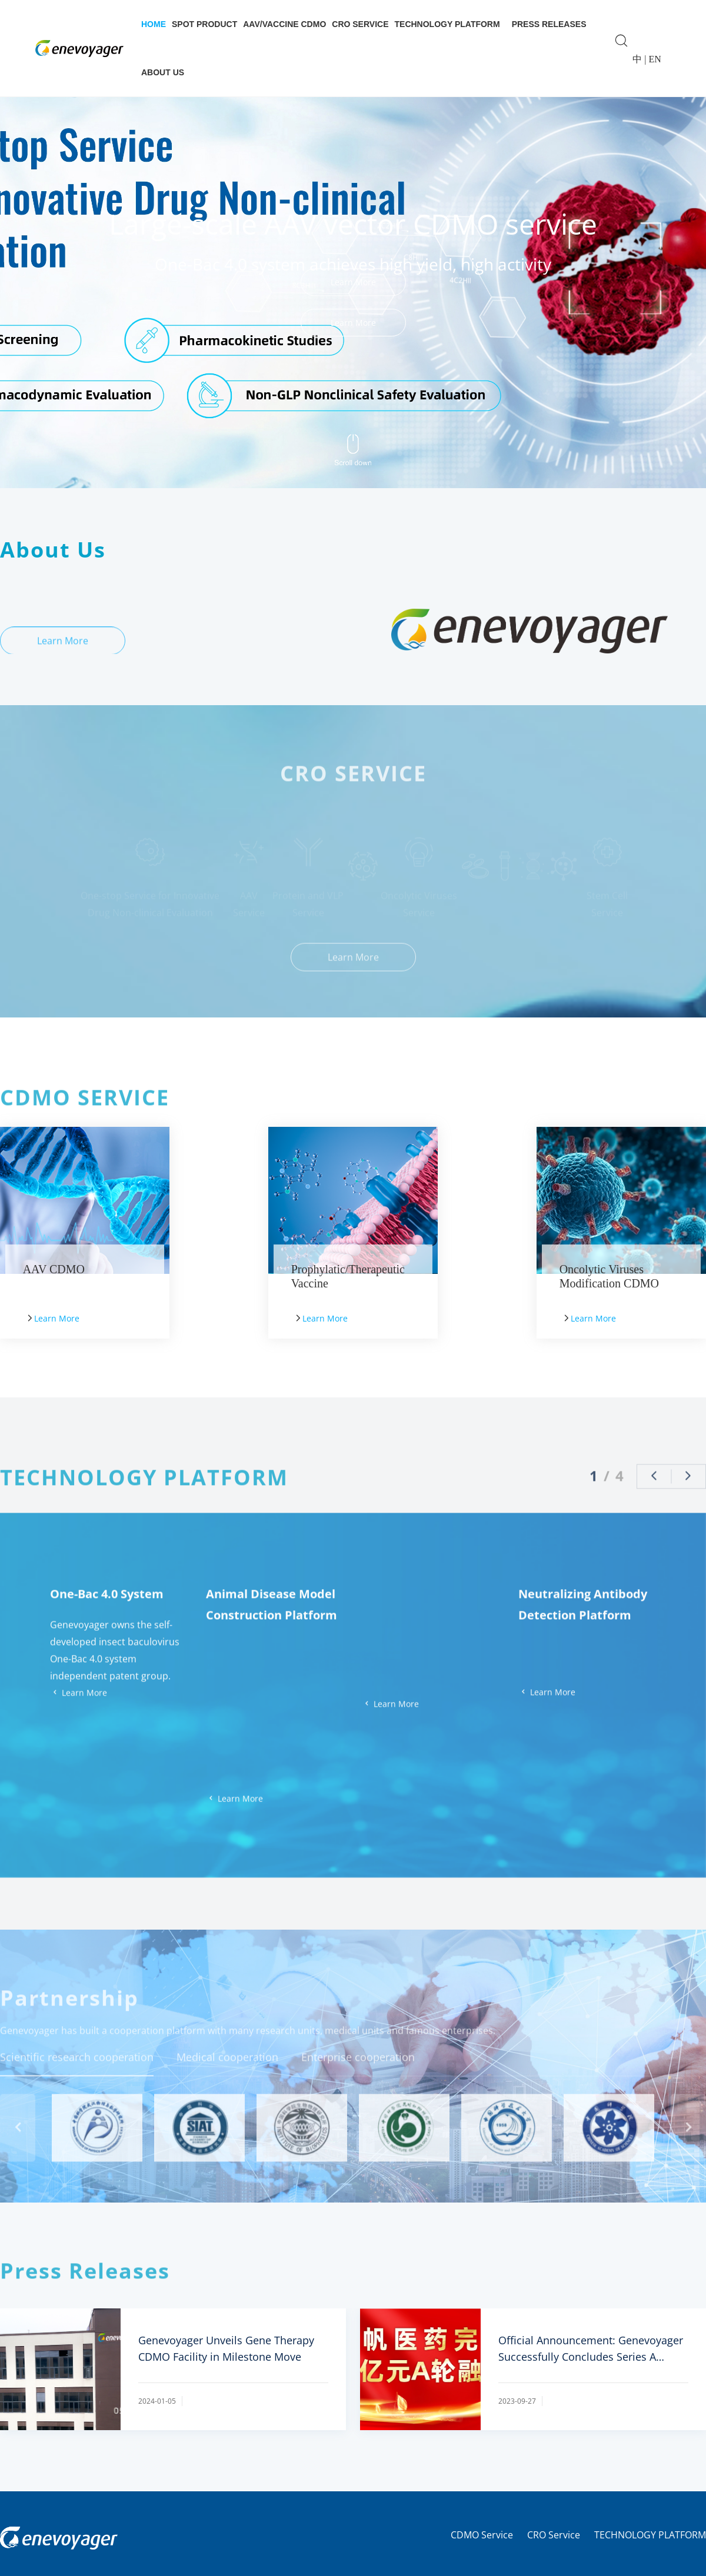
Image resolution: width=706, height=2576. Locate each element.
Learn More (353, 322)
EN (654, 59)
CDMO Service (482, 2534)
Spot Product (204, 24)
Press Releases (549, 24)
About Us (162, 72)
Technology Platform (447, 24)
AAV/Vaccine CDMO (284, 24)
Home (153, 24)
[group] (353, 267)
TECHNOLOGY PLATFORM (650, 2534)
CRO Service (360, 24)
